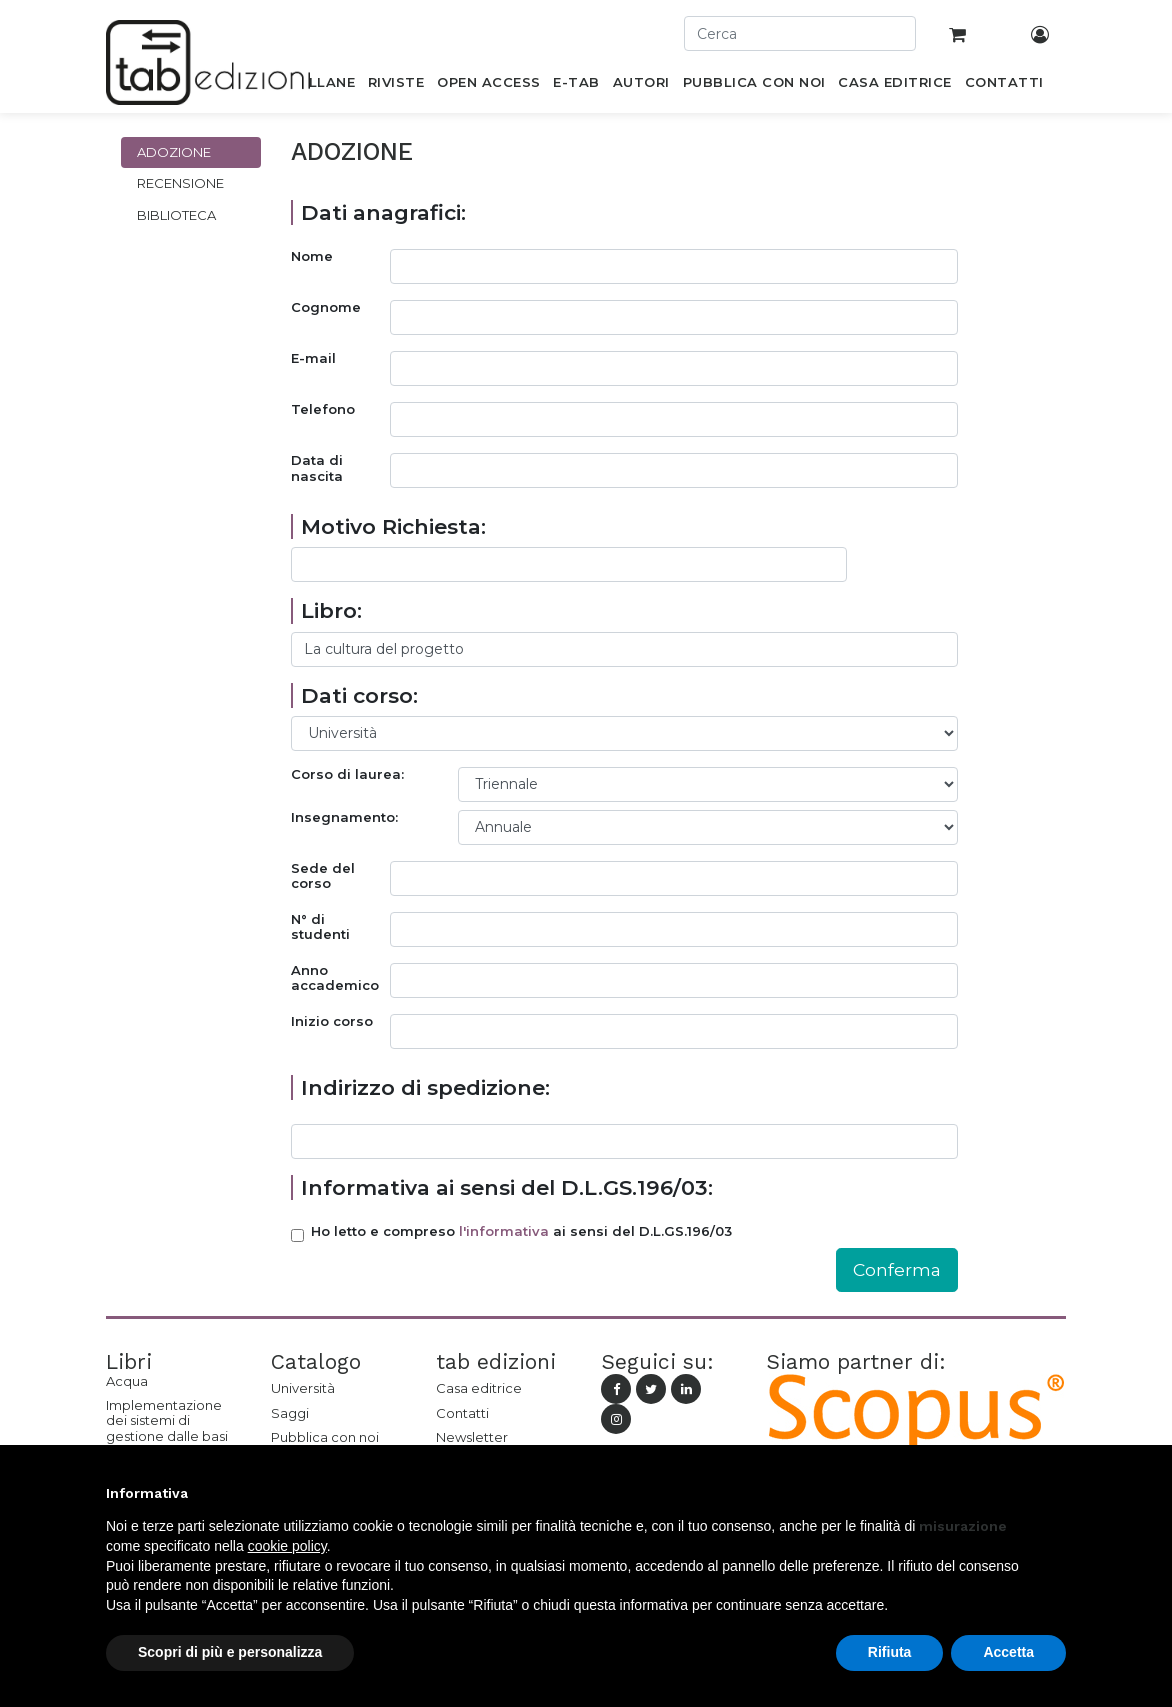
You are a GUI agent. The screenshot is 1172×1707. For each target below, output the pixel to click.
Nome (312, 256)
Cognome (326, 307)
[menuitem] (320, 86)
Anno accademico (335, 978)
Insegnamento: (344, 817)
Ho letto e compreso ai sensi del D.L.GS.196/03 (521, 1231)
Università (303, 1388)
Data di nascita (317, 468)
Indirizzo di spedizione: (425, 1087)
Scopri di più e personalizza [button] (230, 1652)
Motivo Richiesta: (393, 526)
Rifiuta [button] (890, 1652)
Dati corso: (359, 695)
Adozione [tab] (174, 152)
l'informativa (504, 1231)
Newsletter (472, 1437)
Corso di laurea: (347, 774)
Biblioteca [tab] (176, 215)
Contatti (462, 1413)
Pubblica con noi (325, 1437)
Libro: (331, 610)
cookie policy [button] (287, 1546)
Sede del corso (323, 876)
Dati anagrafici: (383, 212)
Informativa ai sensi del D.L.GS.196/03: (507, 1187)
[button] (1056, 1493)
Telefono (323, 409)
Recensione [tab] (180, 183)
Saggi (290, 1413)
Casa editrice (479, 1388)
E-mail (313, 358)
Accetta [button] (1008, 1652)
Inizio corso (332, 1021)
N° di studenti (320, 927)
